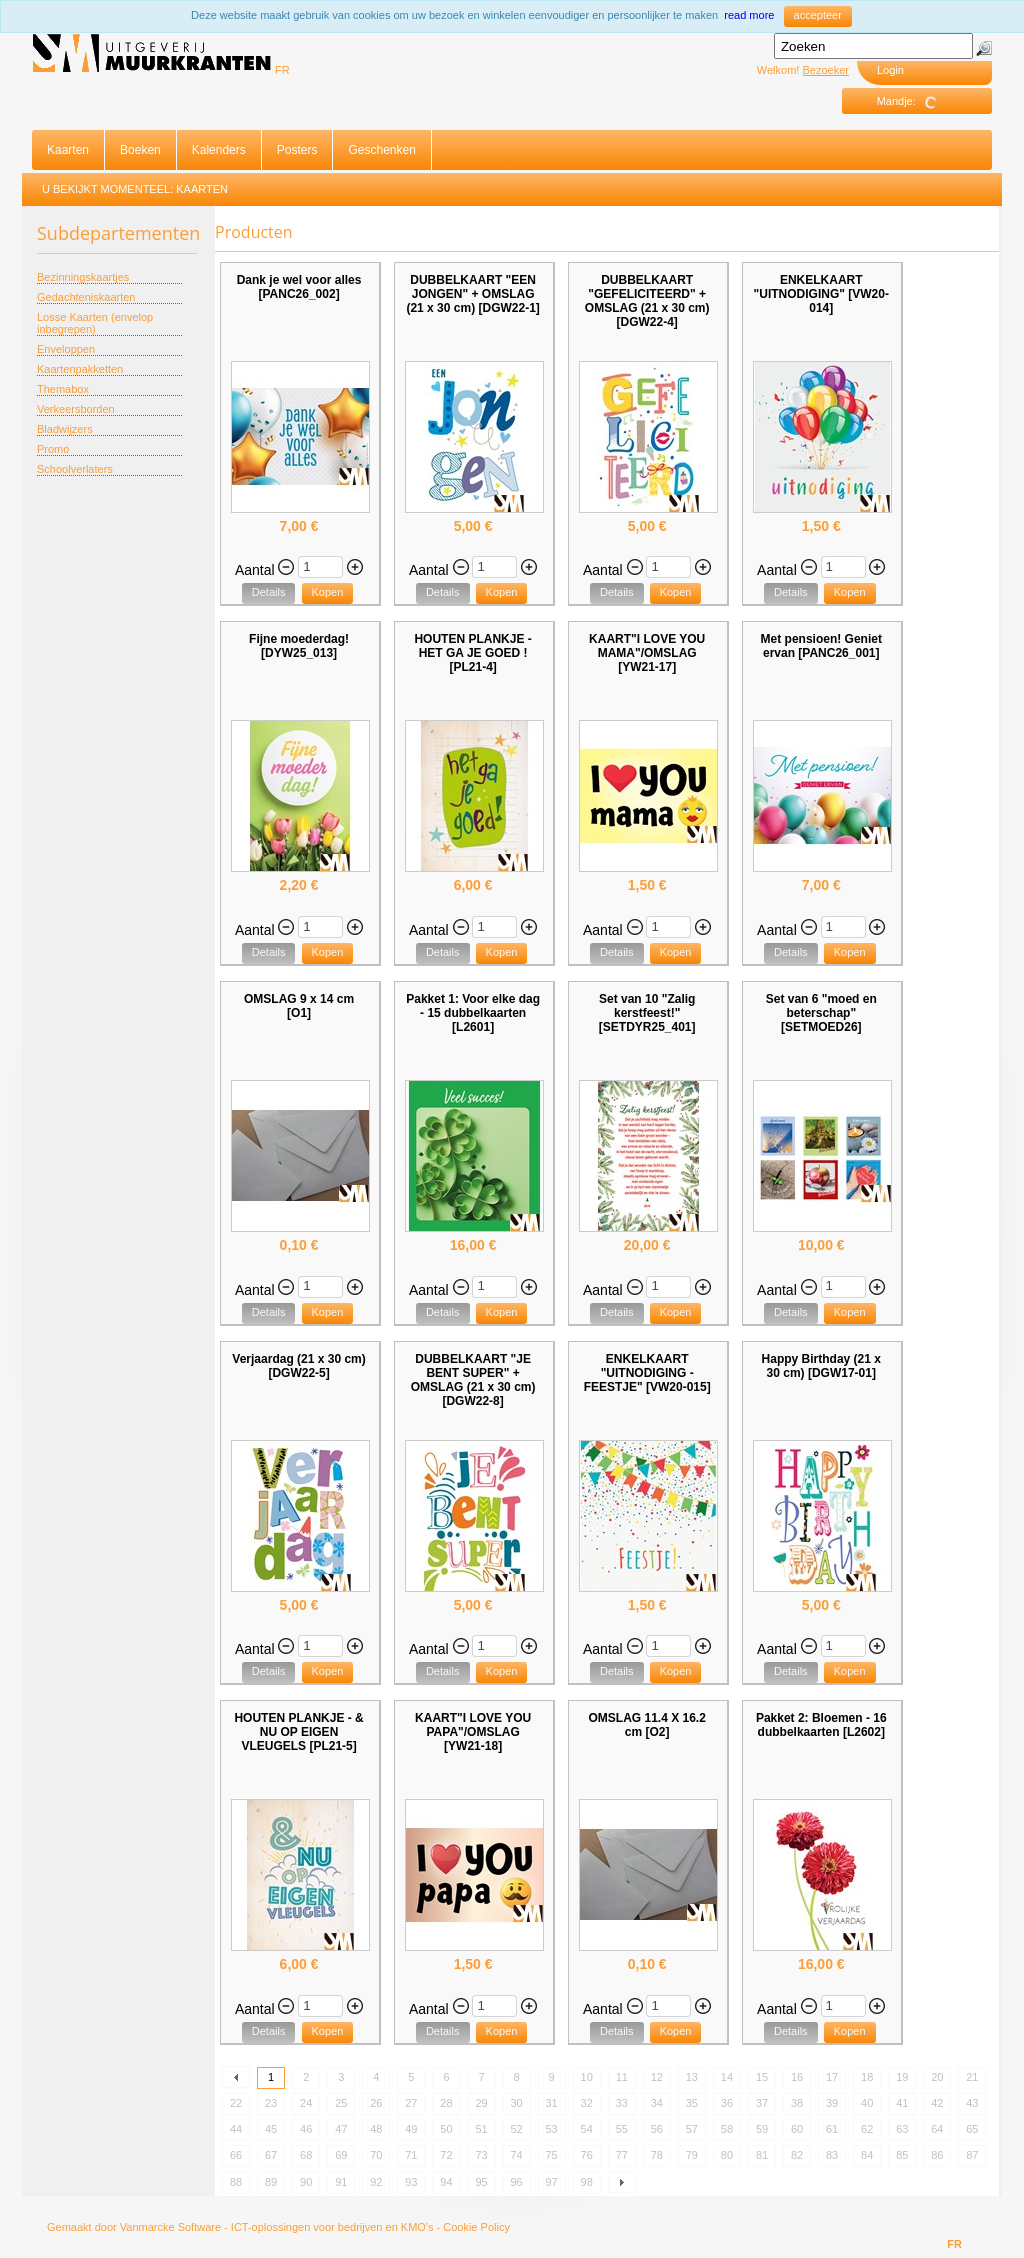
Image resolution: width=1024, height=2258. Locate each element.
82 (797, 2155)
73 (481, 2155)
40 (867, 2103)
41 (902, 2103)
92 (376, 2182)
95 (481, 2182)
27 (411, 2103)
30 (516, 2103)
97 (552, 2182)
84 (867, 2155)
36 (727, 2103)
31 (552, 2103)
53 (552, 2129)
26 (376, 2103)
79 (692, 2155)
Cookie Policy (476, 2227)
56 (657, 2129)
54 (587, 2129)
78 (657, 2155)
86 (937, 2155)
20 (937, 2077)
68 (306, 2155)
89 (271, 2182)
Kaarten (68, 150)
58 (727, 2129)
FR (282, 70)
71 (411, 2155)
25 (341, 2103)
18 (867, 2077)
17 (832, 2077)
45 (271, 2129)
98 (587, 2182)
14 (727, 2077)
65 (972, 2129)
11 (622, 2077)
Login (890, 70)
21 (972, 2077)
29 (481, 2103)
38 (797, 2103)
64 (937, 2129)
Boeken (140, 150)
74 (516, 2155)
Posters (297, 150)
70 (376, 2155)
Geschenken (381, 150)
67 (271, 2155)
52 (516, 2129)
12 (657, 2077)
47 (341, 2129)
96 (516, 2182)
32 (587, 2103)
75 (552, 2155)
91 (341, 2182)
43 (972, 2103)
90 (306, 2182)
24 (306, 2103)
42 (937, 2103)
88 (236, 2182)
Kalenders (219, 150)
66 (236, 2155)
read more (749, 15)
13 (692, 2077)
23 (271, 2103)
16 (797, 2077)
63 (902, 2129)
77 (622, 2155)
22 (236, 2103)
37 (762, 2103)
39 (832, 2103)
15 (762, 2077)
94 (446, 2182)
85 (902, 2155)
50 (446, 2129)
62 (867, 2129)
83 (832, 2155)
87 (972, 2155)
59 (762, 2129)
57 (692, 2129)
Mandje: (914, 102)
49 (411, 2129)
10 (587, 2077)
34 (657, 2103)
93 (411, 2182)
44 (236, 2129)
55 (622, 2129)
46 (306, 2129)
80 (727, 2155)
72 (446, 2155)
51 (481, 2129)
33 (622, 2103)
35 (692, 2103)
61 (832, 2129)
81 (762, 2155)
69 (341, 2155)
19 (902, 2077)
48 (376, 2129)
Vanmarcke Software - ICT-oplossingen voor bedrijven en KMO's (277, 2227)
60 (797, 2129)
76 (587, 2155)
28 (446, 2103)
